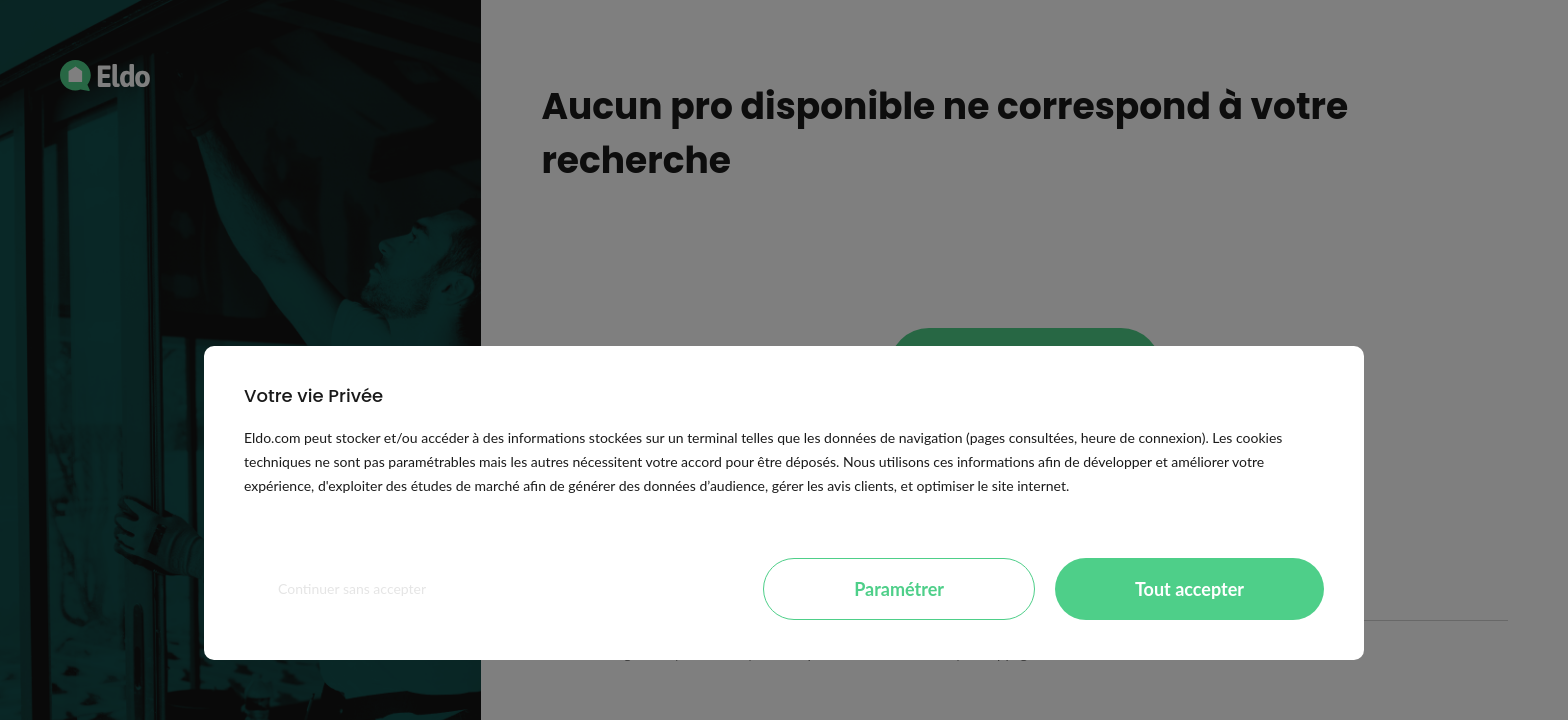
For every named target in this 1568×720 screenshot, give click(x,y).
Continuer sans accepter (352, 588)
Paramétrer (899, 589)
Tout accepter (1189, 589)
